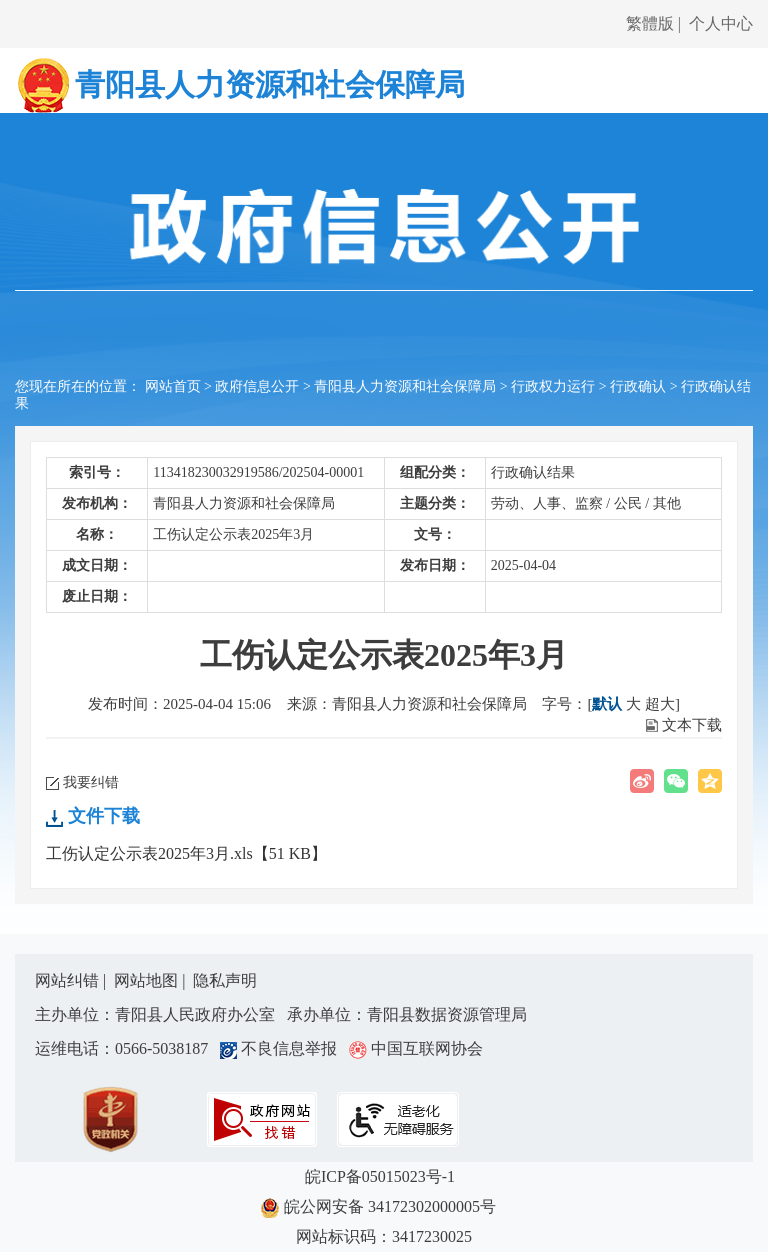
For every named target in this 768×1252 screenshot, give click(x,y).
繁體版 (650, 23)
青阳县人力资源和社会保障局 (405, 386)
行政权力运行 (553, 386)
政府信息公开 (257, 386)
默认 (607, 704)
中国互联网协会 (416, 1048)
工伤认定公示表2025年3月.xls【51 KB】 (186, 853)
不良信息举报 (282, 1048)
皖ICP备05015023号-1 (384, 1176)
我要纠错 (91, 782)
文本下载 (692, 725)
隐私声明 (225, 980)
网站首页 (173, 386)
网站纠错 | (72, 980)
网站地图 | (151, 980)
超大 (660, 704)
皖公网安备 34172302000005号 (384, 1208)
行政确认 (638, 386)
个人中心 (721, 23)
